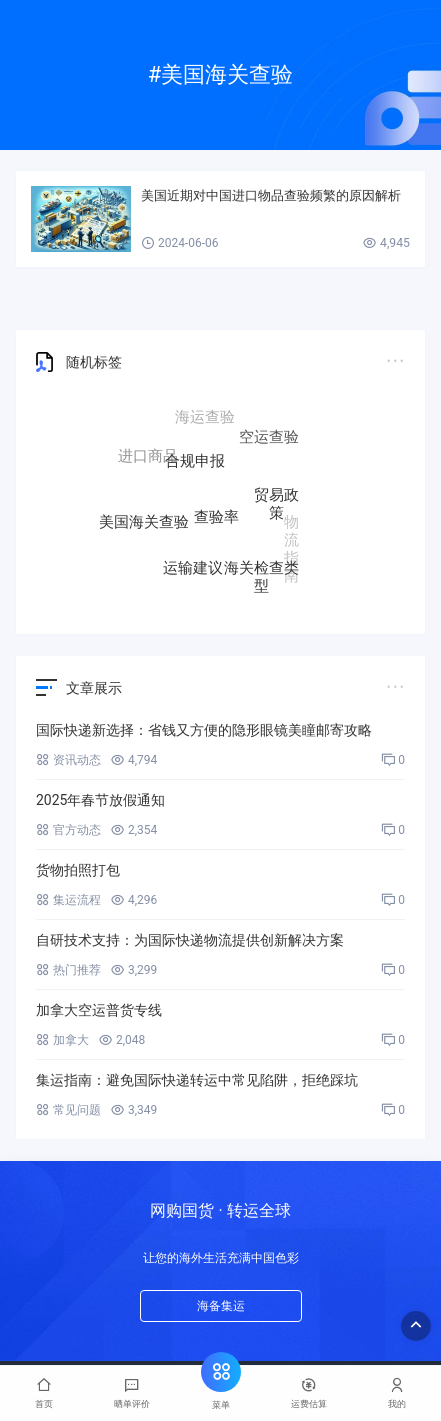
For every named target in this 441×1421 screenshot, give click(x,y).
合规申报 (195, 464)
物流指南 (291, 547)
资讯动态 (68, 760)
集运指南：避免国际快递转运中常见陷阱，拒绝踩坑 (197, 1080)
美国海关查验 (144, 521)
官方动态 (68, 830)
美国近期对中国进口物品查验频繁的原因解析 (271, 195)
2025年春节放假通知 (100, 800)
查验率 (216, 519)
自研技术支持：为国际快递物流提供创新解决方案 (190, 940)
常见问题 (68, 1110)
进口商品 (148, 456)
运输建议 (193, 567)
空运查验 (269, 438)
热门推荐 (68, 970)
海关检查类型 (261, 575)
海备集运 (221, 1306)
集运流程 (68, 900)
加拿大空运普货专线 (99, 1010)
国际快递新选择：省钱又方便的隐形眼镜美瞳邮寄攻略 (204, 730)
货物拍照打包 (78, 870)
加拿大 (62, 1040)
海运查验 (205, 418)
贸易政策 (276, 505)
